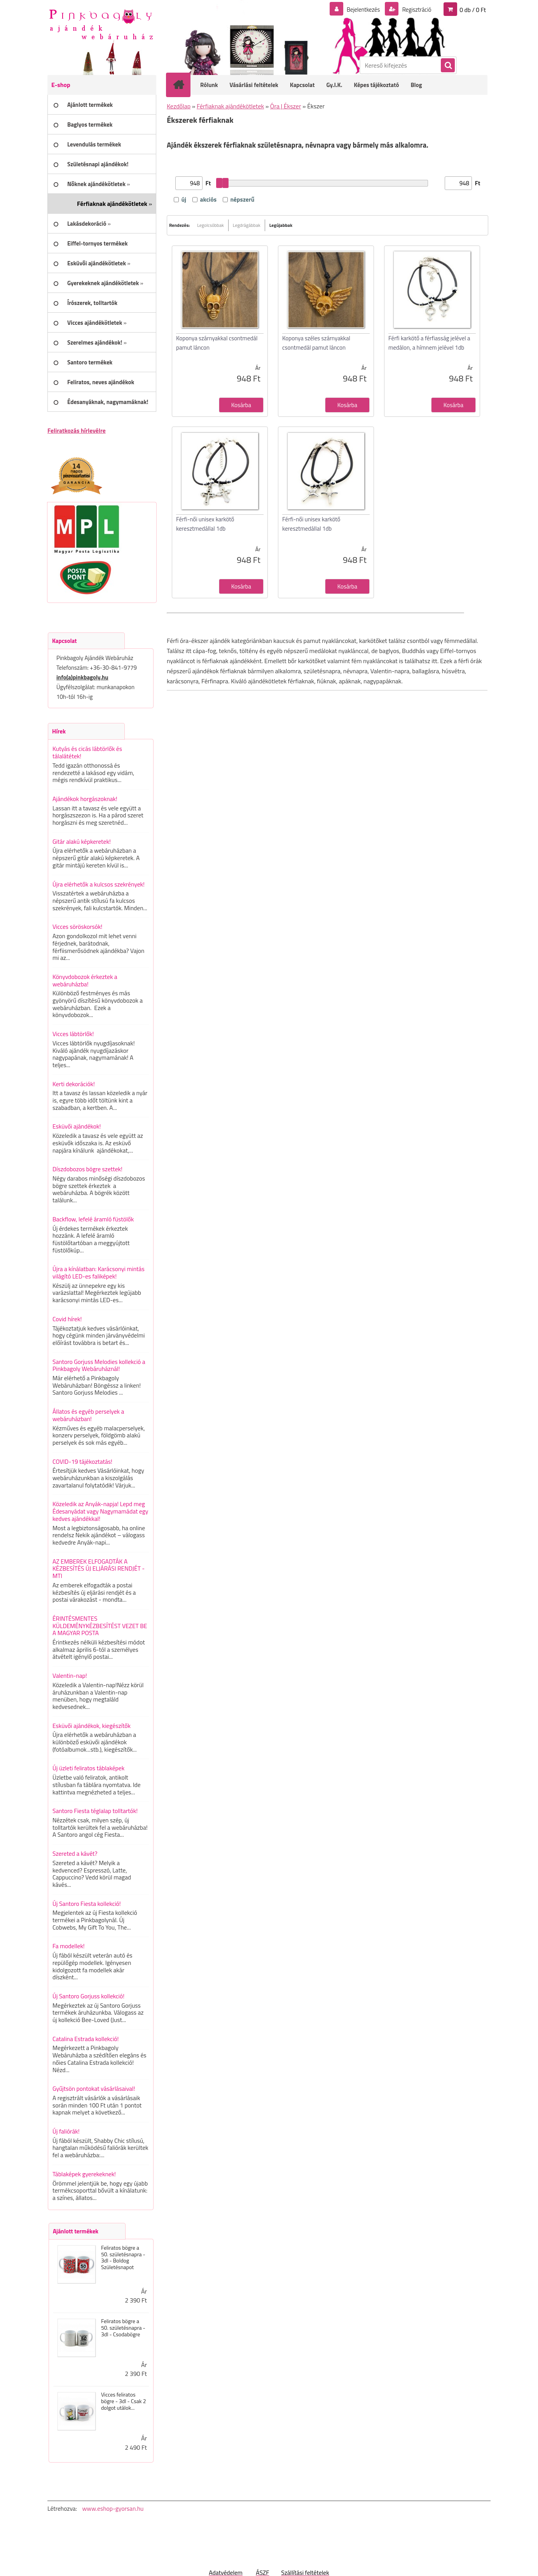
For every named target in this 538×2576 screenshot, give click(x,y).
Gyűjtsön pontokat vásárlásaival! (93, 2088)
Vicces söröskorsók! (77, 926)
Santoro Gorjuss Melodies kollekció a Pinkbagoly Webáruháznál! (98, 1365)
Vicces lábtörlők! (73, 1033)
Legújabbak (280, 225)
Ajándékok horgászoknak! (84, 798)
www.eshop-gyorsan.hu (112, 2508)
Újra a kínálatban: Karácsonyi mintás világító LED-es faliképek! (98, 1272)
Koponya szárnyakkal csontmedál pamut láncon (216, 343)
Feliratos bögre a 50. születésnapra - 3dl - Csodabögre (123, 2327)
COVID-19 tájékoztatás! (82, 1461)
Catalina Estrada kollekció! (85, 2038)
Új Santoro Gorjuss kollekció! (88, 1996)
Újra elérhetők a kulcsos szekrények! (98, 884)
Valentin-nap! (69, 1675)
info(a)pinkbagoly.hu (82, 677)
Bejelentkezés (358, 9)
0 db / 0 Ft (472, 9)
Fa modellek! (68, 1946)
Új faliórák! (66, 2131)
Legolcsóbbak (210, 225)
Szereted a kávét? (74, 1853)
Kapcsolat (302, 84)
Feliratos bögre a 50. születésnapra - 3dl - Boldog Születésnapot (123, 2258)
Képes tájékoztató (376, 84)
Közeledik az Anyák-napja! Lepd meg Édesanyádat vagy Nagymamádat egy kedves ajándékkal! (100, 1511)
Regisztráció (414, 9)
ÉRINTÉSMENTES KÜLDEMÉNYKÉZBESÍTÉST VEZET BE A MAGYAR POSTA (99, 1625)
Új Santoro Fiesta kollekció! (86, 1903)
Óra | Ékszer (285, 106)
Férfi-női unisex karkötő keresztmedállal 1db (205, 524)
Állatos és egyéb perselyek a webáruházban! (88, 1415)
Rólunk (209, 84)
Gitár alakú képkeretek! (81, 841)
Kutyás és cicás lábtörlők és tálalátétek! (87, 752)
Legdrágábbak (246, 225)
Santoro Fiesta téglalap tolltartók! (95, 1810)
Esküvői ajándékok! (76, 1126)
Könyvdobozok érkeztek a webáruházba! (84, 980)
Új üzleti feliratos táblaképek (88, 1768)
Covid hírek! (67, 1319)
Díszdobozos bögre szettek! (87, 1169)
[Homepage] (183, 84)
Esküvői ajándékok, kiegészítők (91, 1725)
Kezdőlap (178, 106)
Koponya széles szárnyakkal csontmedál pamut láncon (316, 343)
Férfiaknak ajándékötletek (230, 106)
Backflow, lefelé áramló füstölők (93, 1219)
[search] (447, 65)
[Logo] (100, 23)
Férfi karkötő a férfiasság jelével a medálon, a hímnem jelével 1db (429, 343)
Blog (416, 84)
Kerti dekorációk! (73, 1084)
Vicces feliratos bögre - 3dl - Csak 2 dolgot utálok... (123, 2401)
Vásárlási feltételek (254, 84)
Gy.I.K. (334, 84)
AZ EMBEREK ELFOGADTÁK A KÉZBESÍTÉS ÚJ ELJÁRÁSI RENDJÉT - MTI (98, 1568)
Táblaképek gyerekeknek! (84, 2174)
